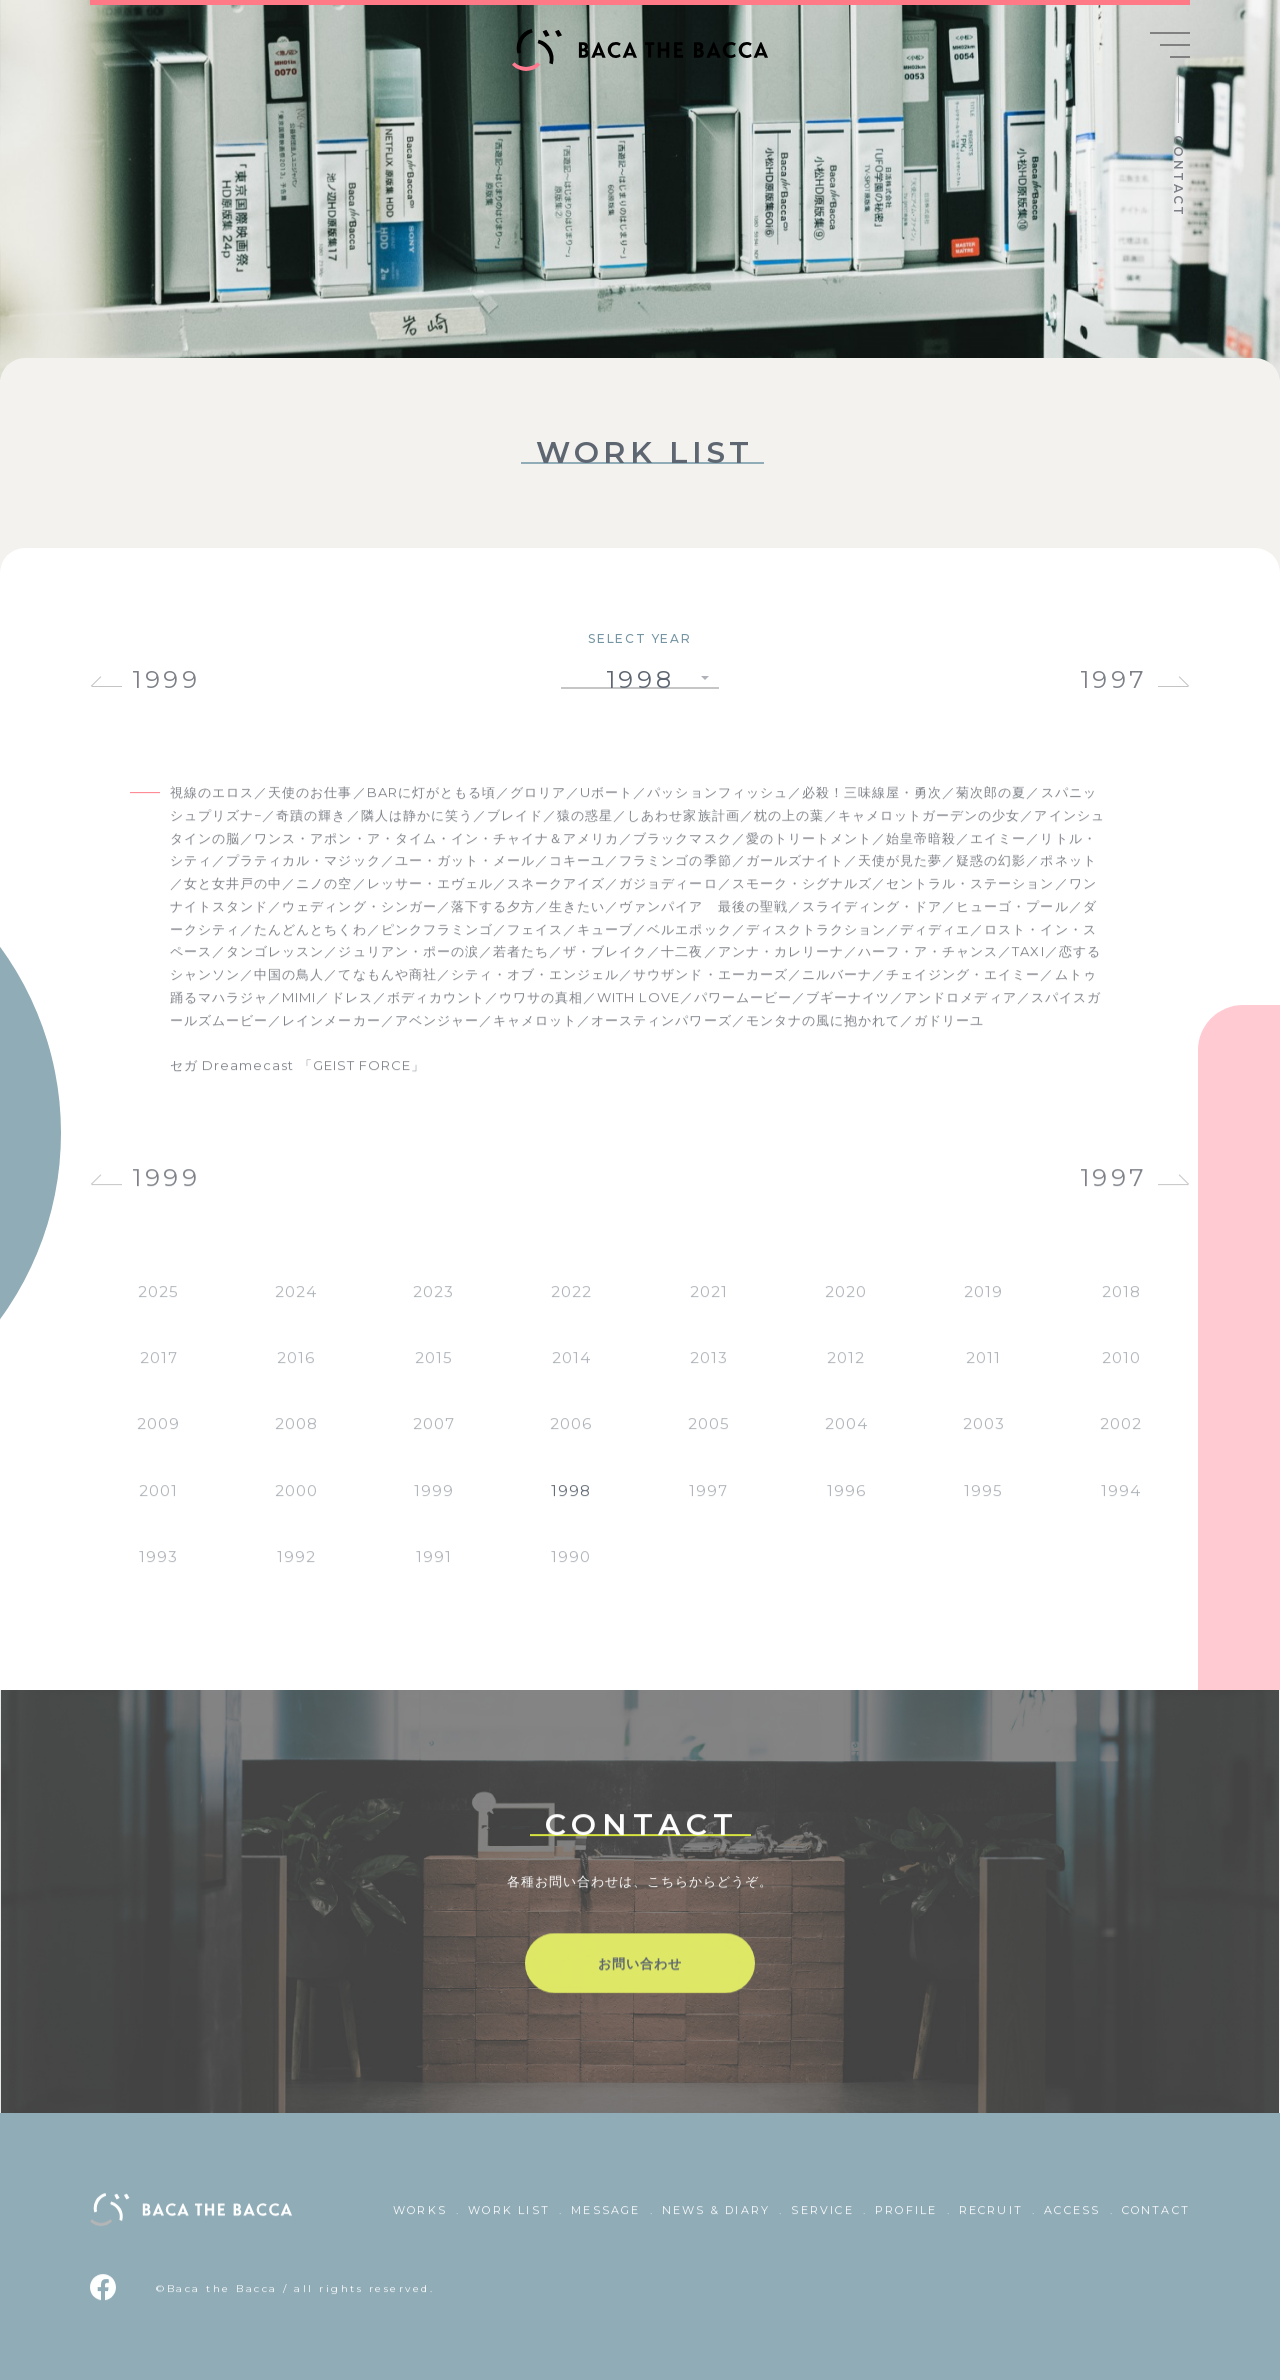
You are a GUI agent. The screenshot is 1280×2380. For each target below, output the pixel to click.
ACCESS (1072, 2225)
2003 (984, 1439)
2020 (846, 1306)
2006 (571, 1439)
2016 (296, 1373)
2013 (709, 1373)
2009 (158, 1439)
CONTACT (1178, 176)
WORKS (420, 2225)
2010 (1121, 1373)
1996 (846, 1505)
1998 (571, 1505)
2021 (709, 1306)
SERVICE (822, 2225)
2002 (1121, 1439)
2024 (296, 1306)
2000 (296, 1505)
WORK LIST (509, 2225)
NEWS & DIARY (716, 2225)
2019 (983, 1306)
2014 (571, 1373)
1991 (434, 1571)
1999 (166, 679)
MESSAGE (605, 2225)
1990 (571, 1571)
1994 (1121, 1505)
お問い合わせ (640, 1978)
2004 (846, 1439)
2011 (983, 1373)
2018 (1121, 1306)
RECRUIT (991, 2225)
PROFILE (906, 2225)
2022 (571, 1306)
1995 (983, 1505)
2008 (296, 1439)
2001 (158, 1505)
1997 (1114, 679)
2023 (433, 1306)
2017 (159, 1373)
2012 (846, 1373)
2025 (158, 1306)
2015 (434, 1373)
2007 (434, 1439)
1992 (296, 1571)
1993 (158, 1571)
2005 (709, 1439)
